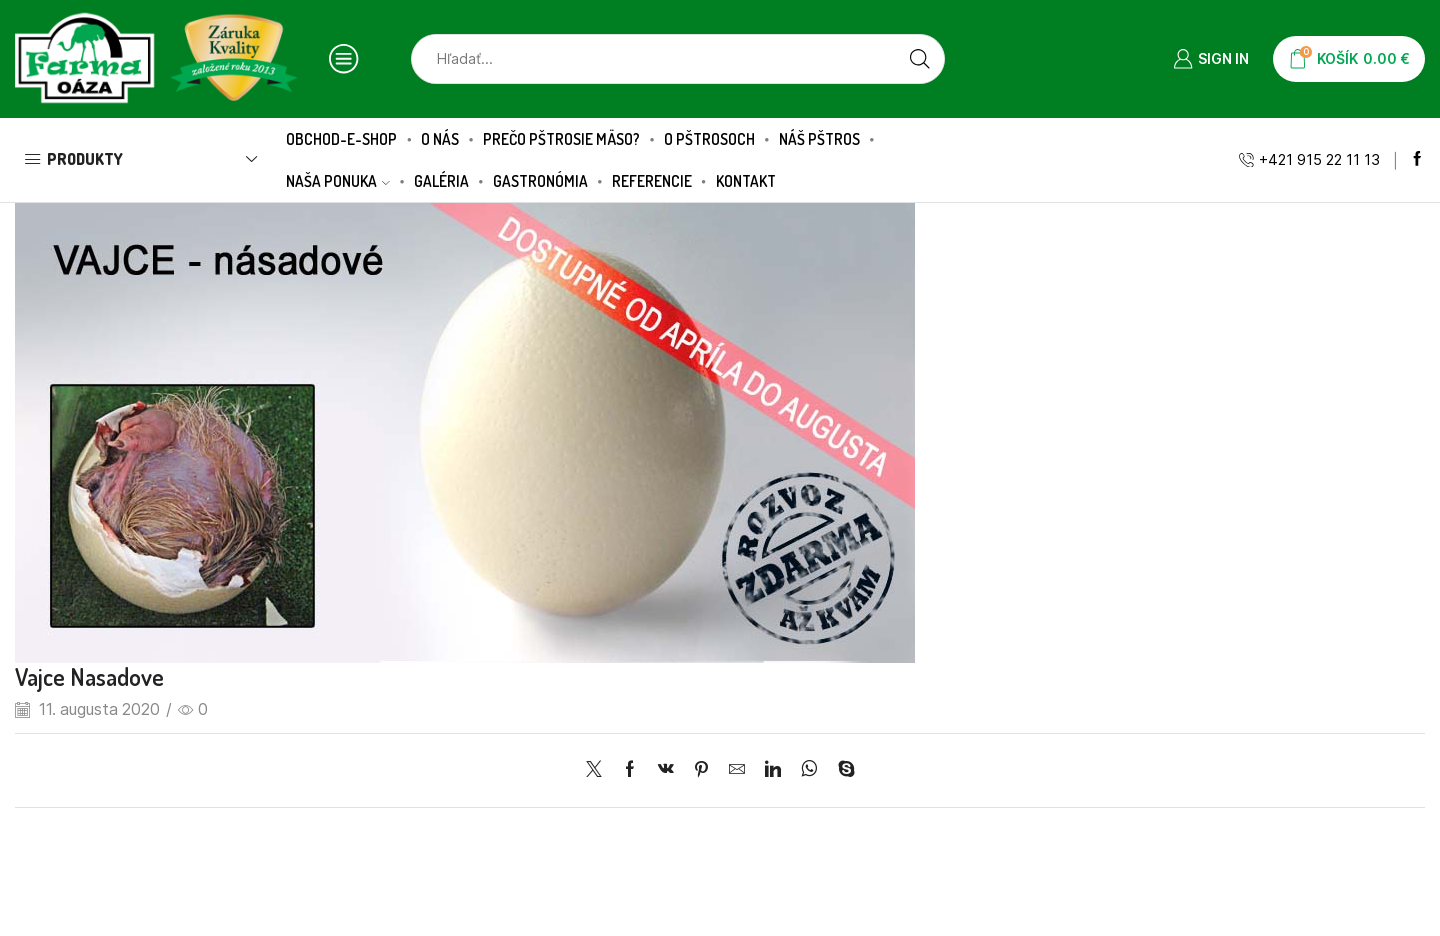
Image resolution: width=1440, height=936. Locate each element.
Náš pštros (819, 139)
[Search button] (920, 59)
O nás (440, 139)
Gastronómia (540, 181)
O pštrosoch (709, 139)
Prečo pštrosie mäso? (561, 139)
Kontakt (746, 181)
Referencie (652, 181)
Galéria (441, 181)
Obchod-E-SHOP (341, 139)
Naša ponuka (338, 181)
